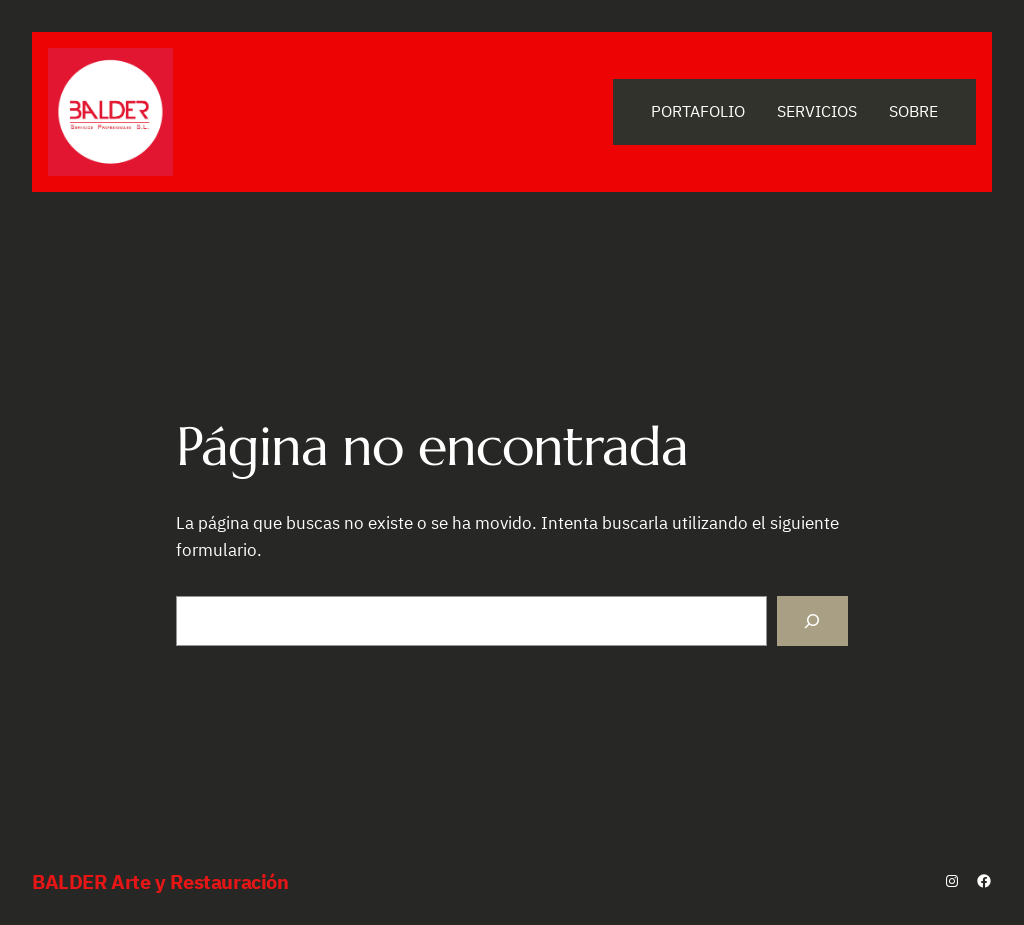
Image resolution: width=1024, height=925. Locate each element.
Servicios (817, 111)
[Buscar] (812, 621)
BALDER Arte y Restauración (160, 881)
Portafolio (698, 111)
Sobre (913, 111)
